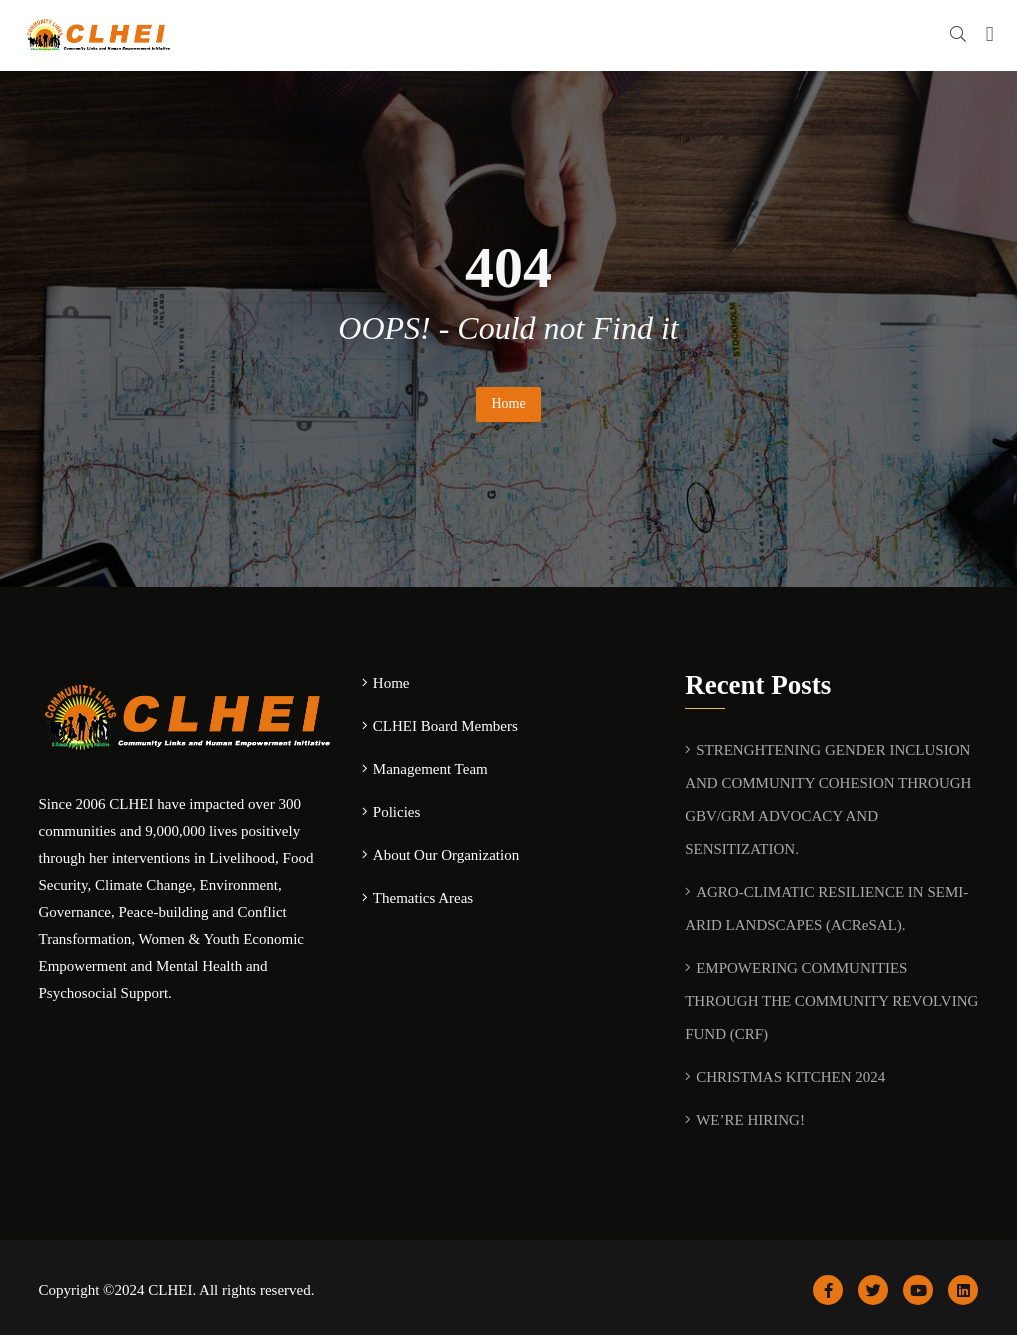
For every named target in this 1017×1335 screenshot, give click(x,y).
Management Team (430, 769)
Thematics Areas (423, 898)
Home (508, 403)
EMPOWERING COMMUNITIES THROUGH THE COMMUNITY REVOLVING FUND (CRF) (831, 1001)
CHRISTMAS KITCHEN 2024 (790, 1077)
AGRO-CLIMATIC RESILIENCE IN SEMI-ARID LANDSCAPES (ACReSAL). (826, 908)
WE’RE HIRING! (750, 1120)
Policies (397, 812)
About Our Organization (446, 855)
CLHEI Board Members (445, 726)
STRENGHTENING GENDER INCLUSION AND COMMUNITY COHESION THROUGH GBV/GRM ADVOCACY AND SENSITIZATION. (828, 799)
